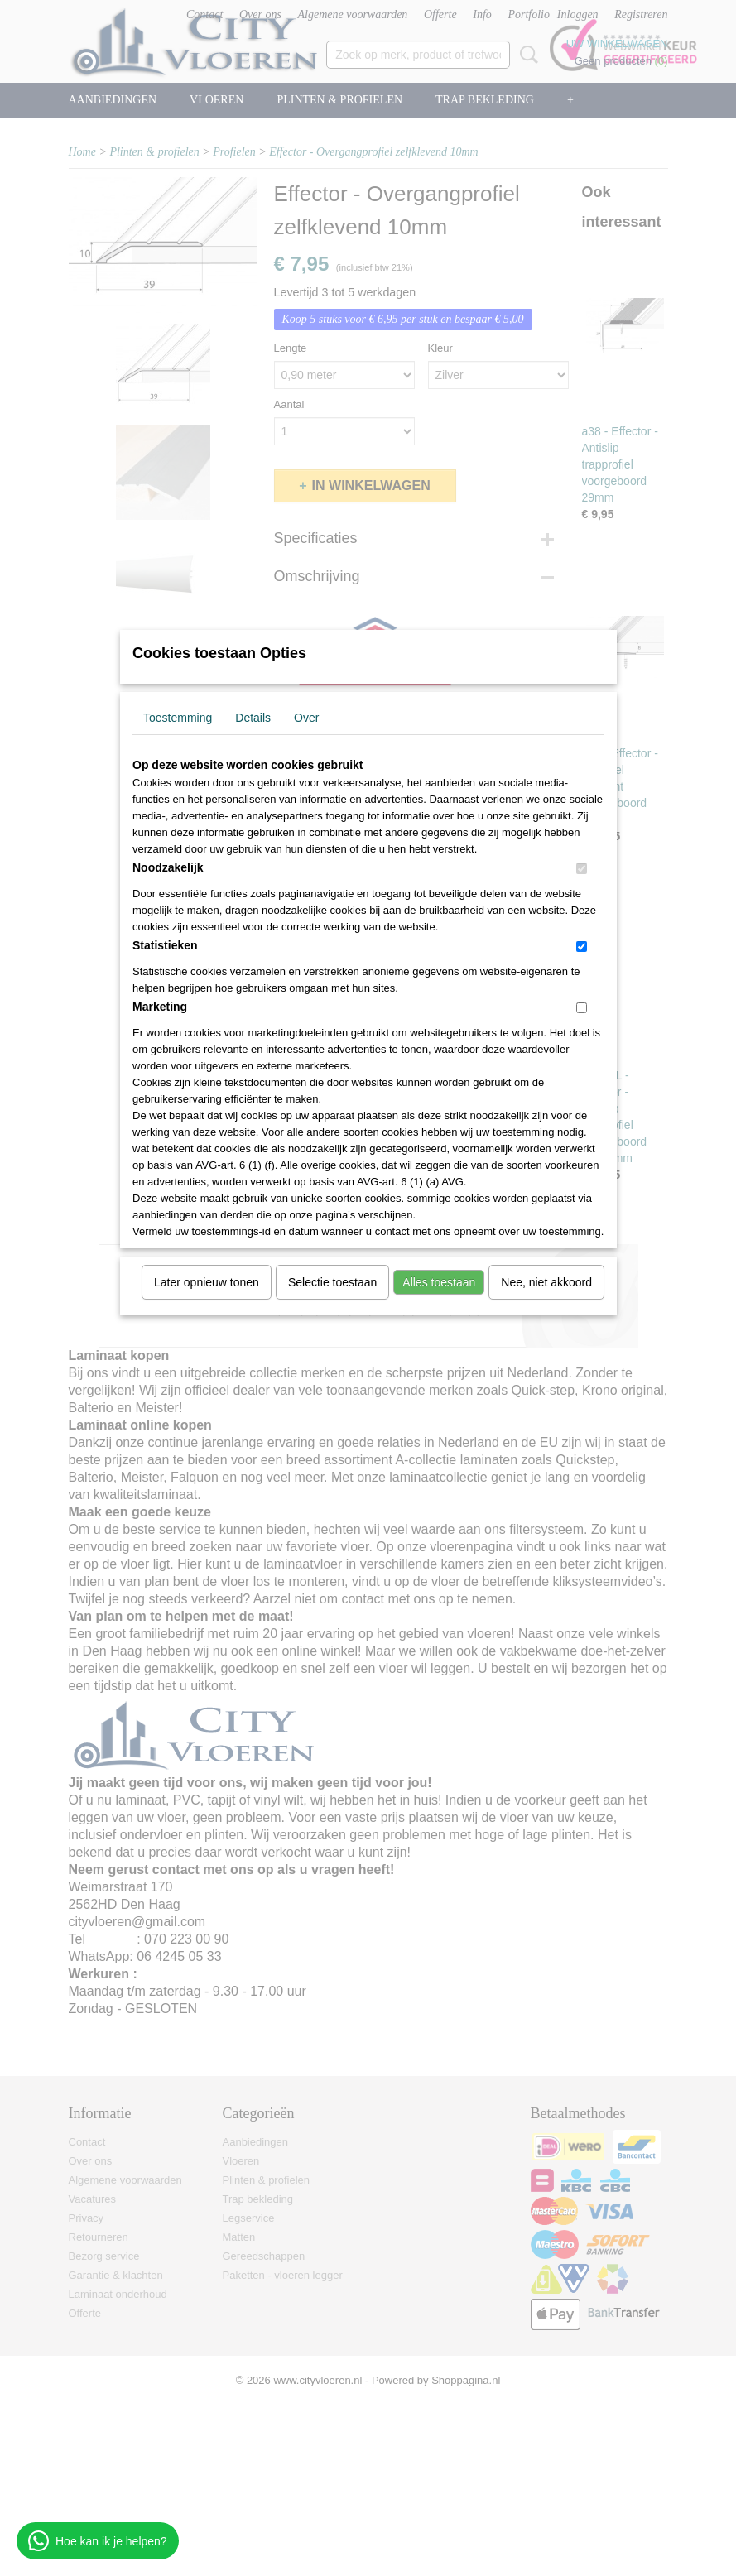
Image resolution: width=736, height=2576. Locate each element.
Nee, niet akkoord (546, 1282)
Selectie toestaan (332, 1282)
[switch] (581, 868)
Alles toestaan (438, 1282)
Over (306, 717)
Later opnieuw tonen (206, 1282)
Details (253, 717)
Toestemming (177, 717)
